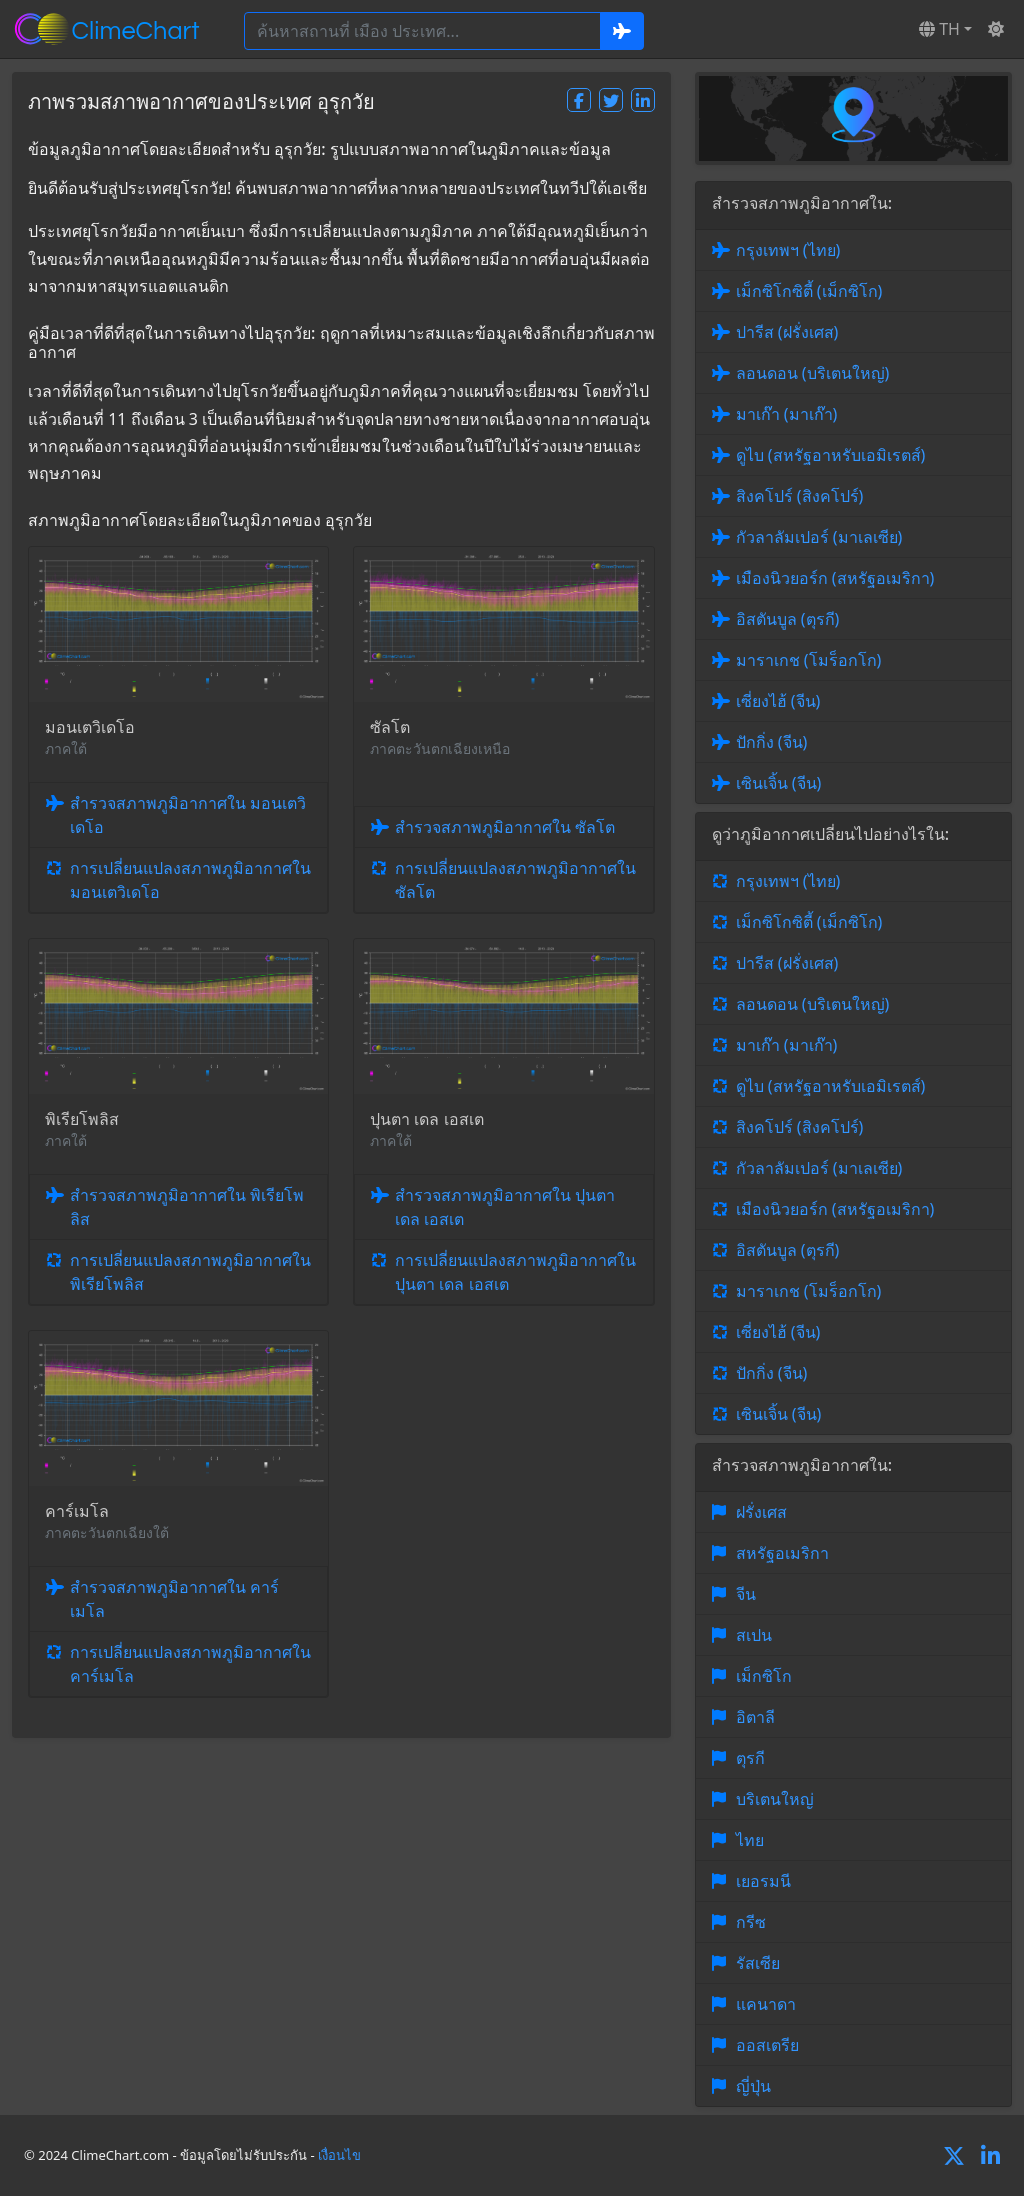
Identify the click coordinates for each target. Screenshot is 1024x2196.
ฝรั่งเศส (761, 1512)
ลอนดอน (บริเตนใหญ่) (813, 373)
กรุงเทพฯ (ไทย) (788, 250)
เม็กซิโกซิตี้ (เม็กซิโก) (809, 291)
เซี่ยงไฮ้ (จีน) (778, 701)
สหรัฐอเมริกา (782, 1553)
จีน (746, 1594)
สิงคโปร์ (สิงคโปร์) (800, 496)
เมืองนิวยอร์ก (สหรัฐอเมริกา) (835, 578)
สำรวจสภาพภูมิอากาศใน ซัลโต (505, 827)
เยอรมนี (763, 1881)
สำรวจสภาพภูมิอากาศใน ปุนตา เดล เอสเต (505, 1207)
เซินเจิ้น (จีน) (779, 783)
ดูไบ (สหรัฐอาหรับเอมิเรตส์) (831, 455)
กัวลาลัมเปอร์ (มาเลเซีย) (819, 537)
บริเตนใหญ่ (775, 1799)
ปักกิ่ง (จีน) (772, 742)
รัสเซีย (758, 1963)
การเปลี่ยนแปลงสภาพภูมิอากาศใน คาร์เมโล (190, 1664)
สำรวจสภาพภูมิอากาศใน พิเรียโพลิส (187, 1207)
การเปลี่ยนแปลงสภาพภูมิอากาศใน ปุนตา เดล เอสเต (515, 1272)
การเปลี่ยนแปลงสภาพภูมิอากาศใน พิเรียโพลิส (190, 1272)
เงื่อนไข (339, 2155)
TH (939, 29)
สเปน (754, 1635)
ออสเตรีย (767, 2045)
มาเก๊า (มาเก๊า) (787, 414)
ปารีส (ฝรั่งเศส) (787, 332)
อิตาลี (755, 1717)
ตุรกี (750, 1758)
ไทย (750, 1840)
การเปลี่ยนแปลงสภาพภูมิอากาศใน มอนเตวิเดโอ (190, 880)
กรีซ (751, 1922)
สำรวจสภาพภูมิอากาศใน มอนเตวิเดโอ (188, 815)
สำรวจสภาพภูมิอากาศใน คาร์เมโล (174, 1599)
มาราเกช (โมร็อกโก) (809, 660)
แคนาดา (766, 2004)
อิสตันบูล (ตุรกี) (788, 619)
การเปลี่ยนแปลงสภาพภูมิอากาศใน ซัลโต (515, 880)
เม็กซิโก (764, 1676)
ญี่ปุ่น (753, 2086)
